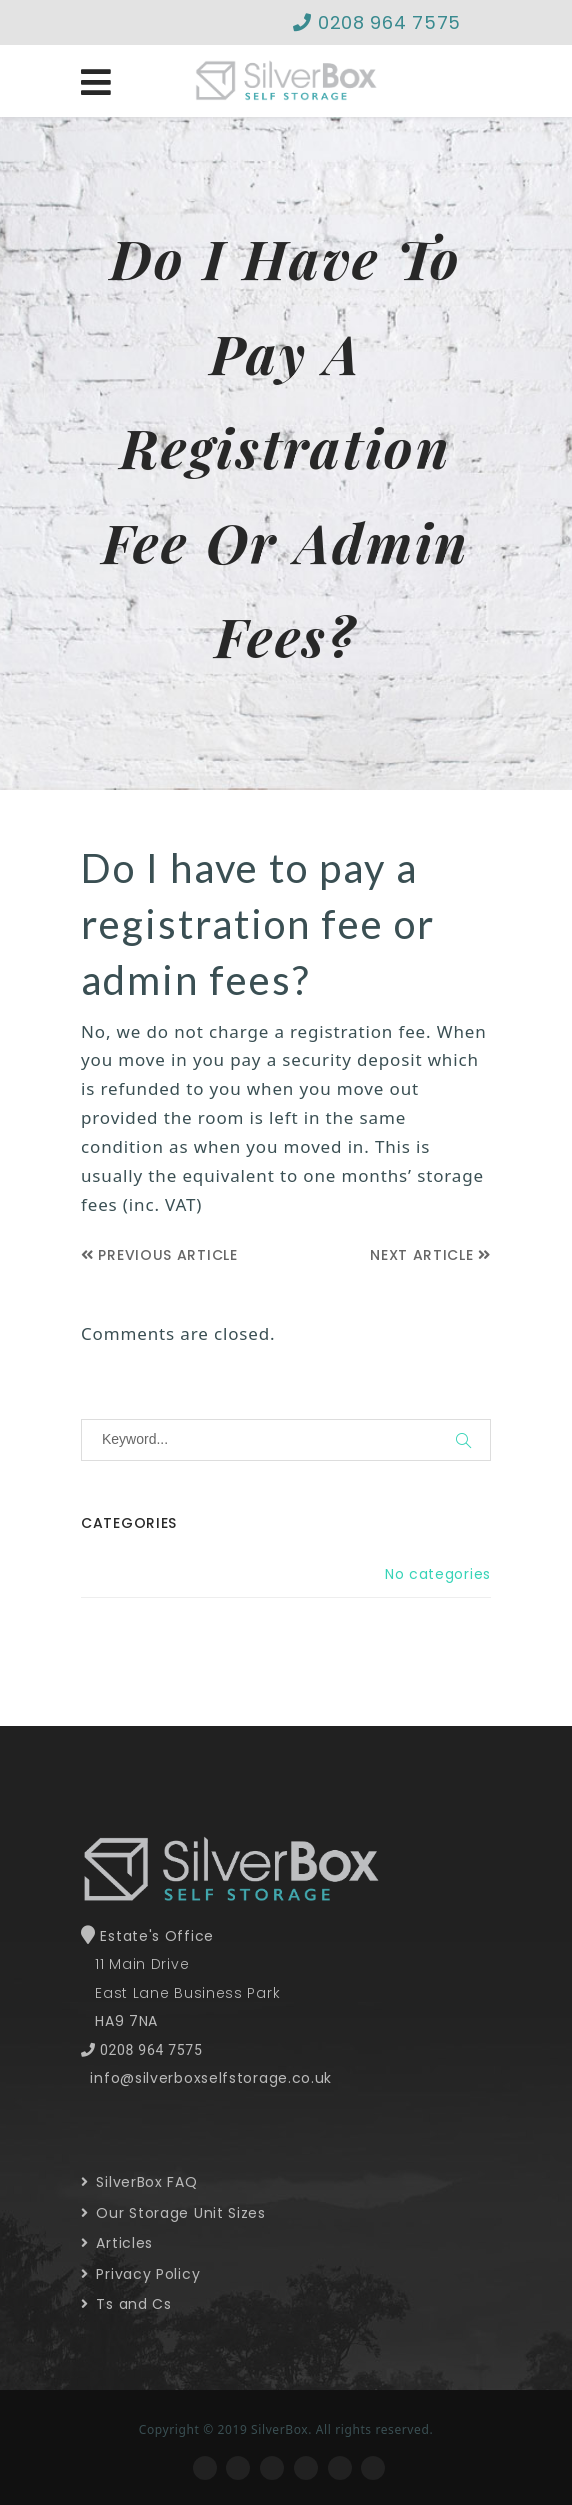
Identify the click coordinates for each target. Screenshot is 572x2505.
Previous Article (159, 1255)
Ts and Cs (126, 2304)
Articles (117, 2243)
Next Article (430, 1255)
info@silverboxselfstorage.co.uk (211, 2078)
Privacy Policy (140, 2274)
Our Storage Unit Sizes (173, 2213)
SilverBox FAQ (139, 2182)
